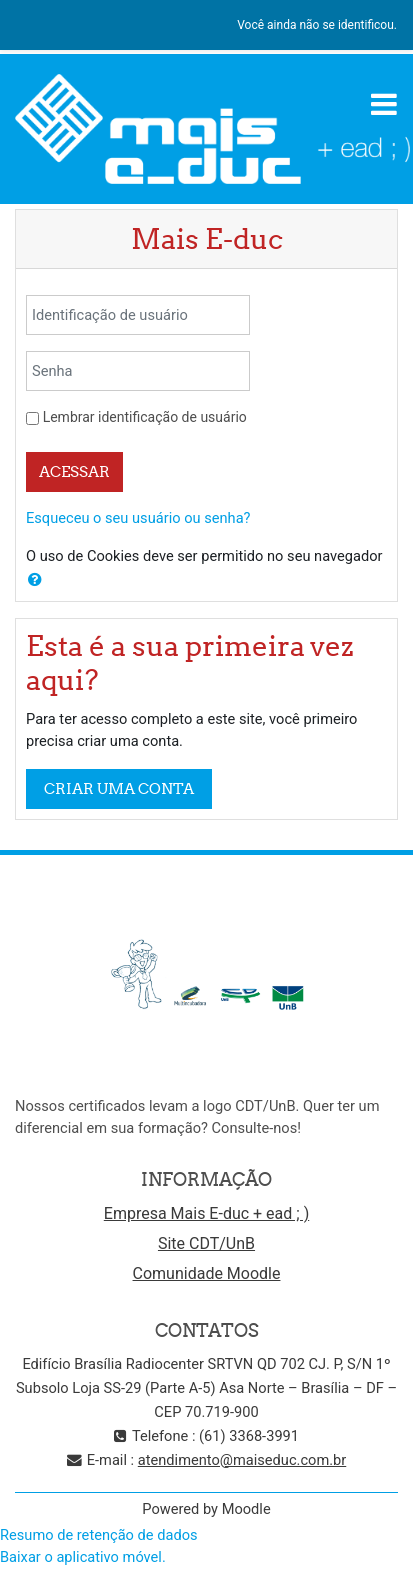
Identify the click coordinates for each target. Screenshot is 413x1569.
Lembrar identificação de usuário (145, 417)
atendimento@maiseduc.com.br (242, 1460)
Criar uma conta (119, 788)
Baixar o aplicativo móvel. (83, 1557)
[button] (35, 580)
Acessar (74, 471)
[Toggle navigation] (384, 104)
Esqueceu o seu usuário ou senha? (138, 518)
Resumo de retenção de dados (99, 1535)
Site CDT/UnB (206, 1243)
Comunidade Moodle (207, 1273)
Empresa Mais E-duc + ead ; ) (206, 1213)
